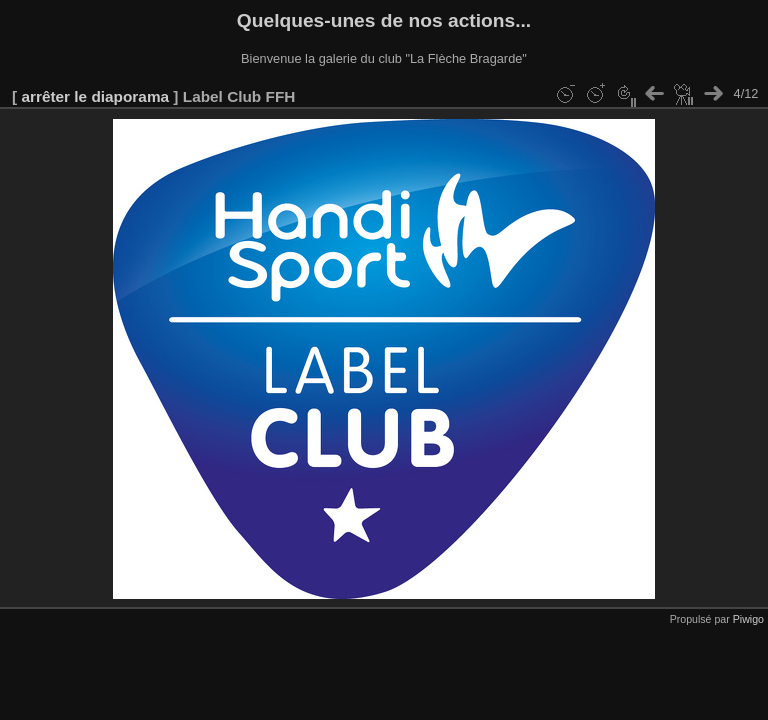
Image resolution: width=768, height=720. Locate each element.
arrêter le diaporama (95, 96)
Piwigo (748, 619)
